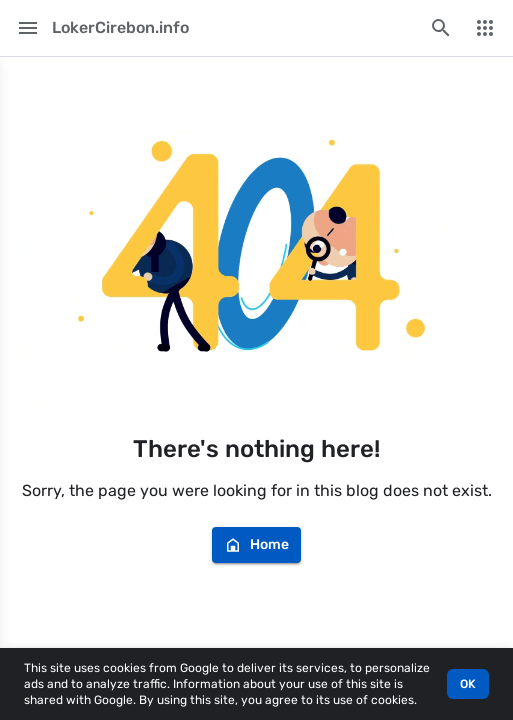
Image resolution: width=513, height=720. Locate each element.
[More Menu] (485, 28)
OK (468, 684)
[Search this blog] (441, 28)
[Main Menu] (28, 28)
